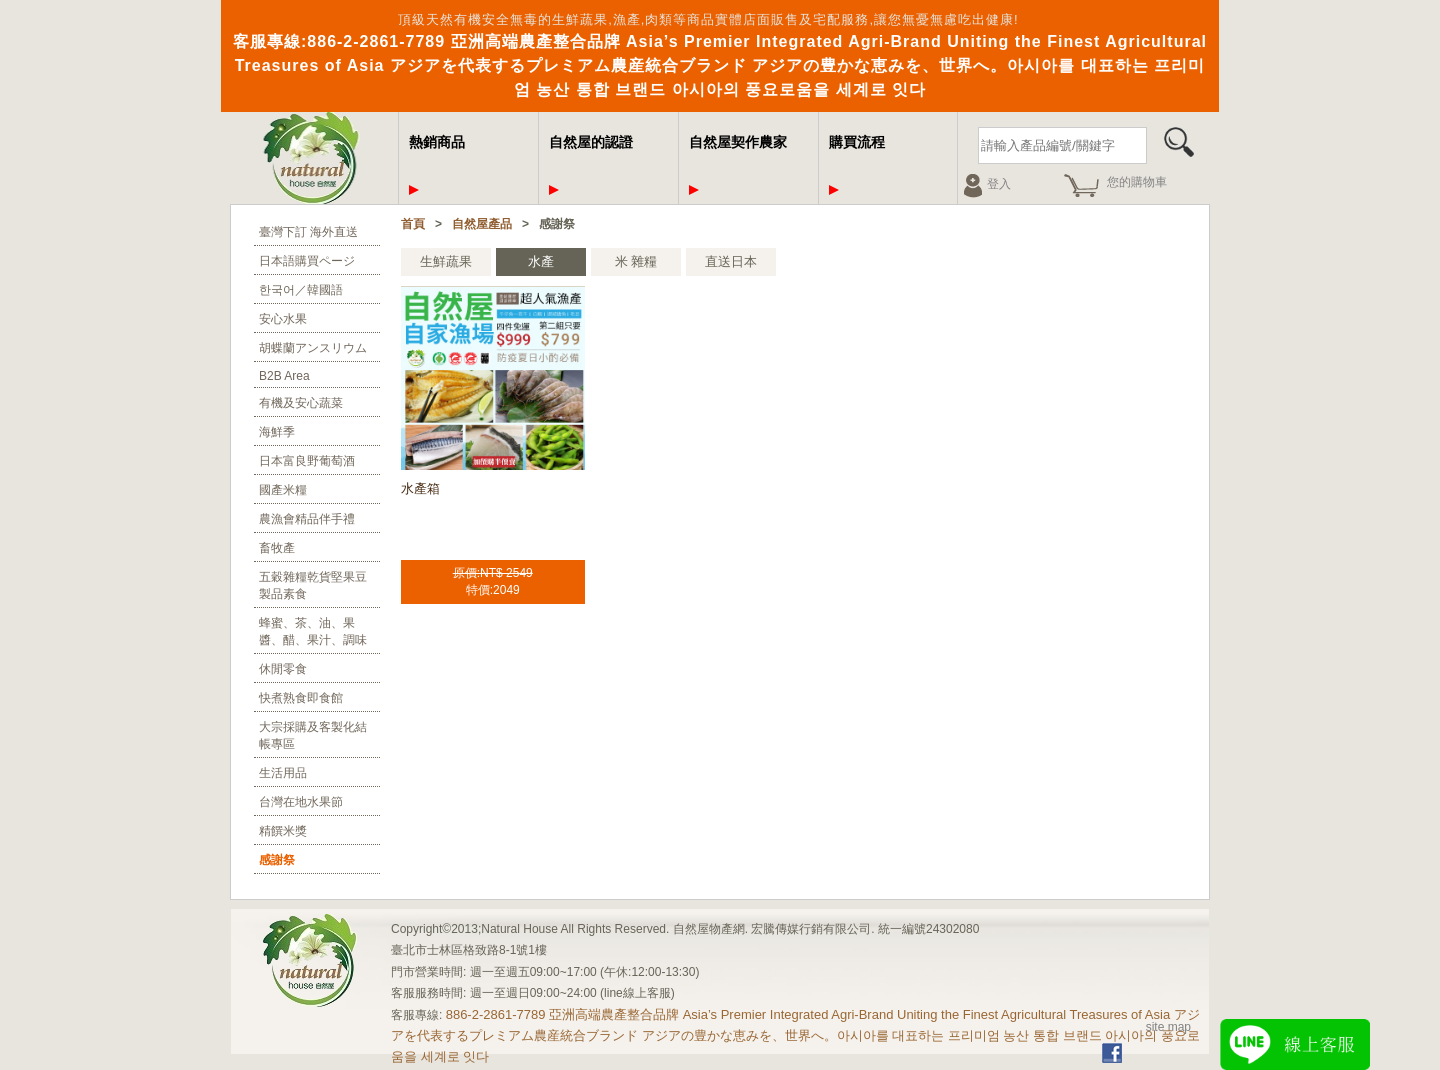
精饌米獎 (283, 831)
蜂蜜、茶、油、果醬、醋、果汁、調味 (313, 631)
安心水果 (283, 319)
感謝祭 (277, 860)
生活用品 (283, 773)
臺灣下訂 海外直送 (308, 232)
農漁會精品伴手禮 (307, 519)
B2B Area (284, 376)
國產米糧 (283, 490)
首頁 (413, 224)
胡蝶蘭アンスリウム (313, 348)
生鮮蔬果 (446, 261)
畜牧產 (277, 548)
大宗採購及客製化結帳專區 (313, 735)
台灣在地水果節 (301, 802)
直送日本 (731, 261)
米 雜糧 (636, 261)
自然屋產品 (482, 224)
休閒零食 (283, 669)
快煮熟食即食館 (301, 698)
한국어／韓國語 (301, 290)
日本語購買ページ (307, 261)
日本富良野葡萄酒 (307, 461)
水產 (541, 261)
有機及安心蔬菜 (301, 403)
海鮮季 (277, 432)
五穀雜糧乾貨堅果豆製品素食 (313, 585)
